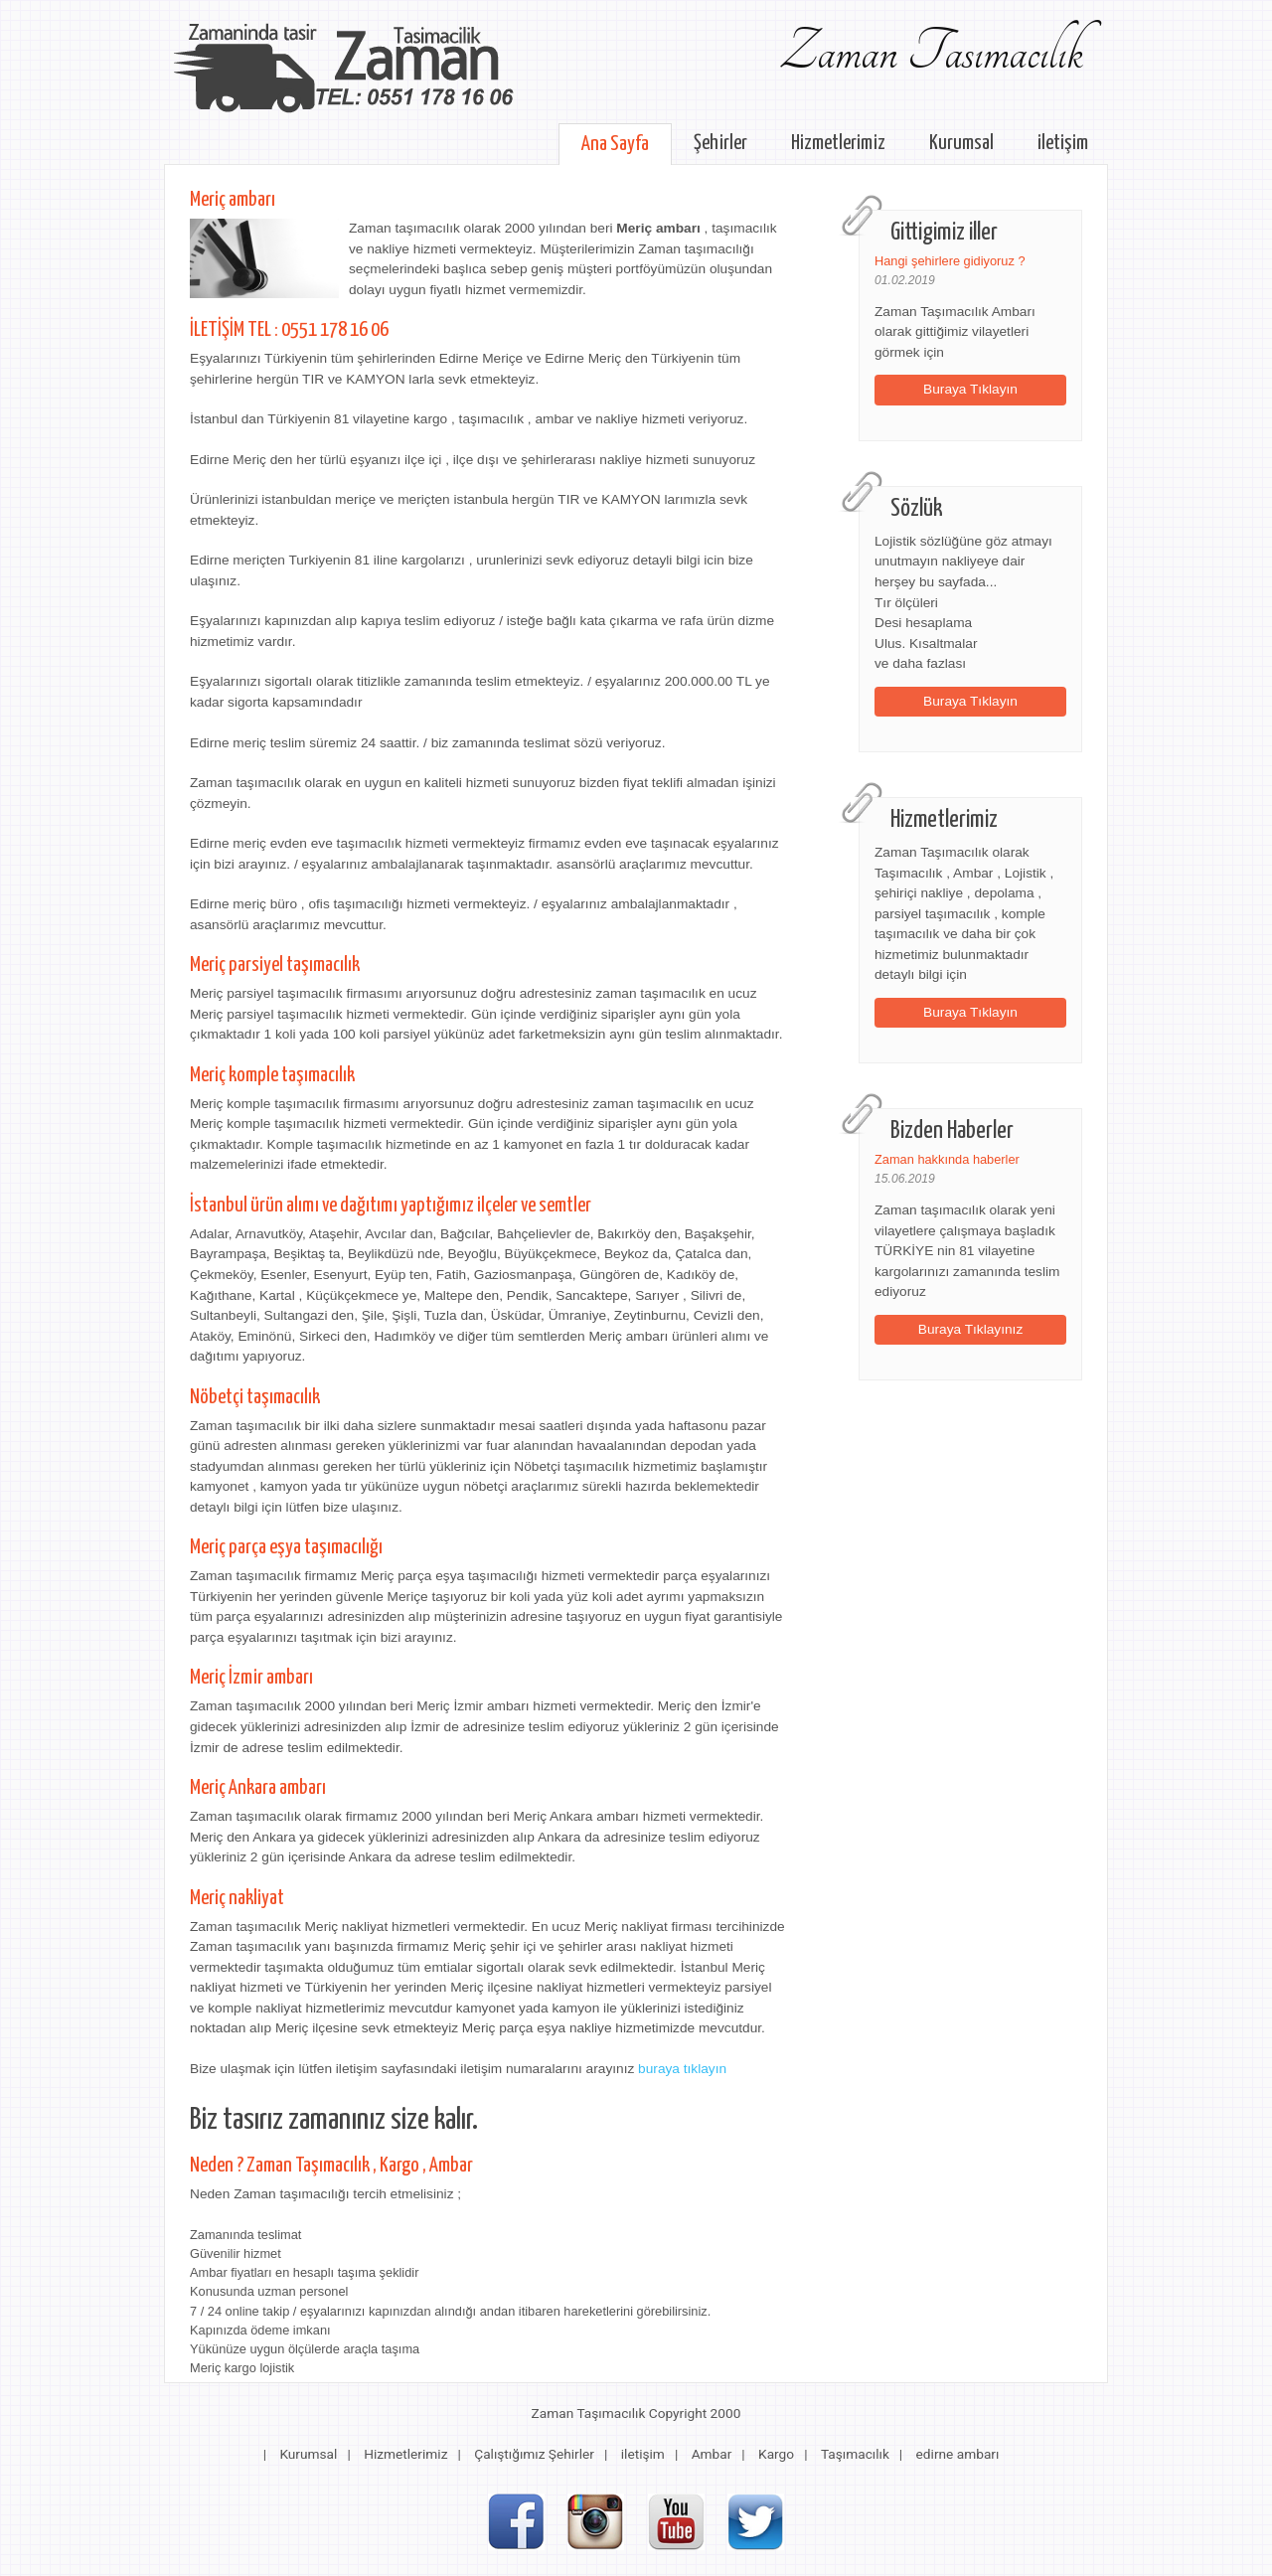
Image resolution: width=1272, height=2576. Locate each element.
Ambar (712, 2454)
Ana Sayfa (615, 144)
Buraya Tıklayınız (971, 1329)
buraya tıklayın (682, 2068)
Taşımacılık (855, 2454)
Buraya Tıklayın (970, 389)
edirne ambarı (958, 2454)
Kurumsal (961, 143)
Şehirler (720, 143)
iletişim (1062, 143)
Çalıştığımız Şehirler (534, 2454)
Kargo (776, 2454)
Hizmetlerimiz (838, 143)
